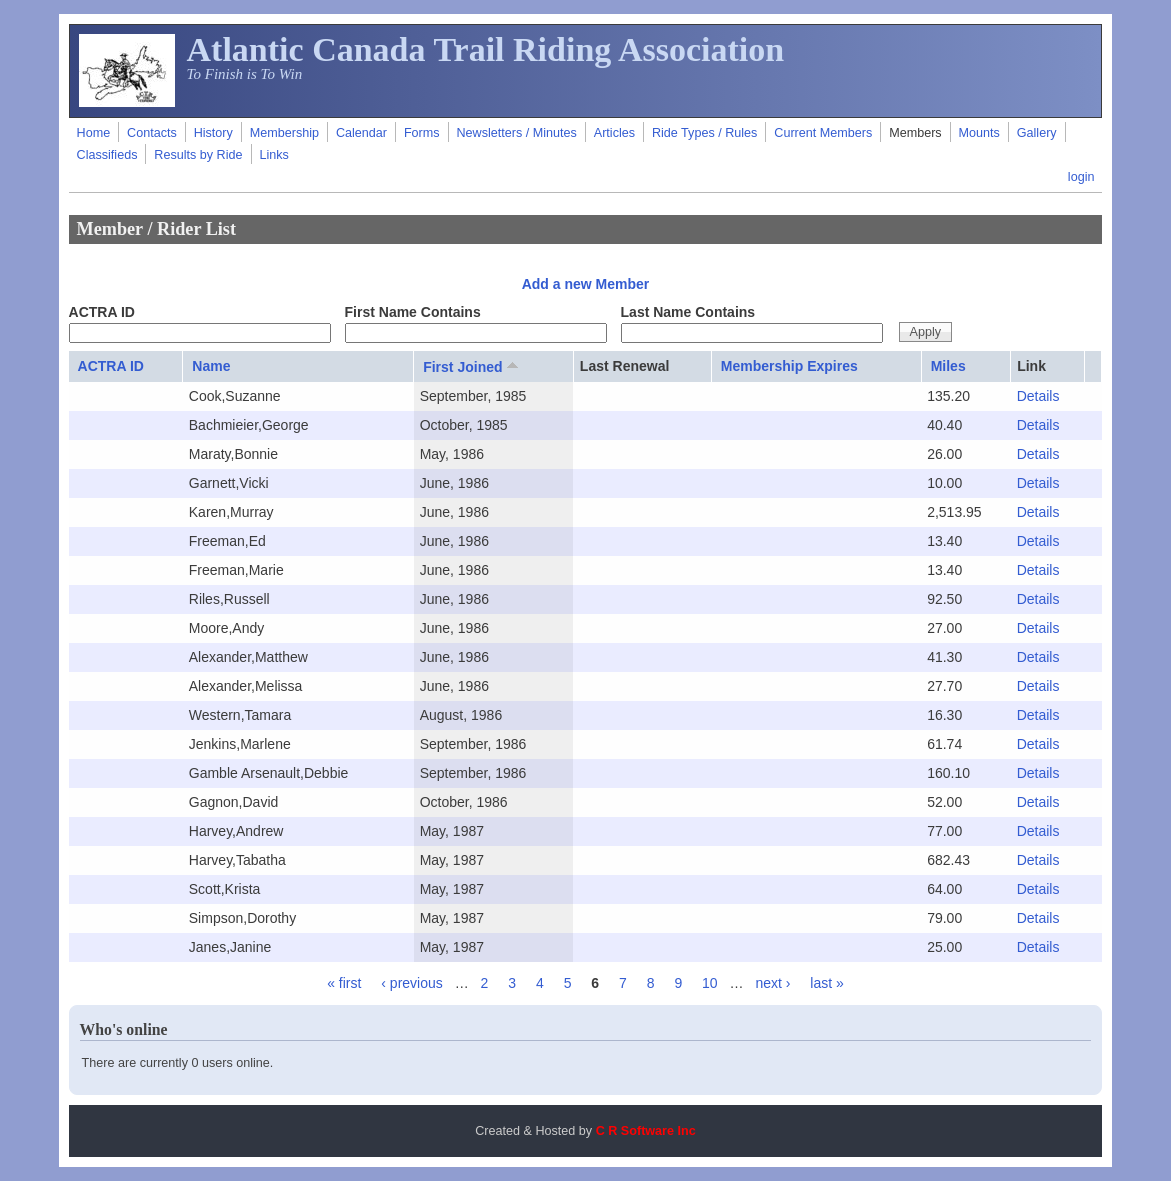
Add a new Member (586, 284)
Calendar (361, 133)
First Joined (472, 366)
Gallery (1037, 133)
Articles (614, 133)
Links (273, 155)
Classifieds (107, 155)
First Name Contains (413, 312)
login (1081, 177)
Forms (422, 133)
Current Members (823, 133)
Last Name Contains (688, 312)
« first (344, 983)
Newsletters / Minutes (516, 133)
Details (1038, 396)
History (213, 133)
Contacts (152, 133)
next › (772, 983)
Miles (948, 366)
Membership (284, 133)
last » (826, 983)
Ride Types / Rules (704, 133)
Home (94, 133)
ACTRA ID (102, 312)
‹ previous (411, 983)
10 (710, 983)
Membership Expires (789, 366)
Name (211, 366)
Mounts (979, 133)
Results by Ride (198, 155)
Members (915, 133)
